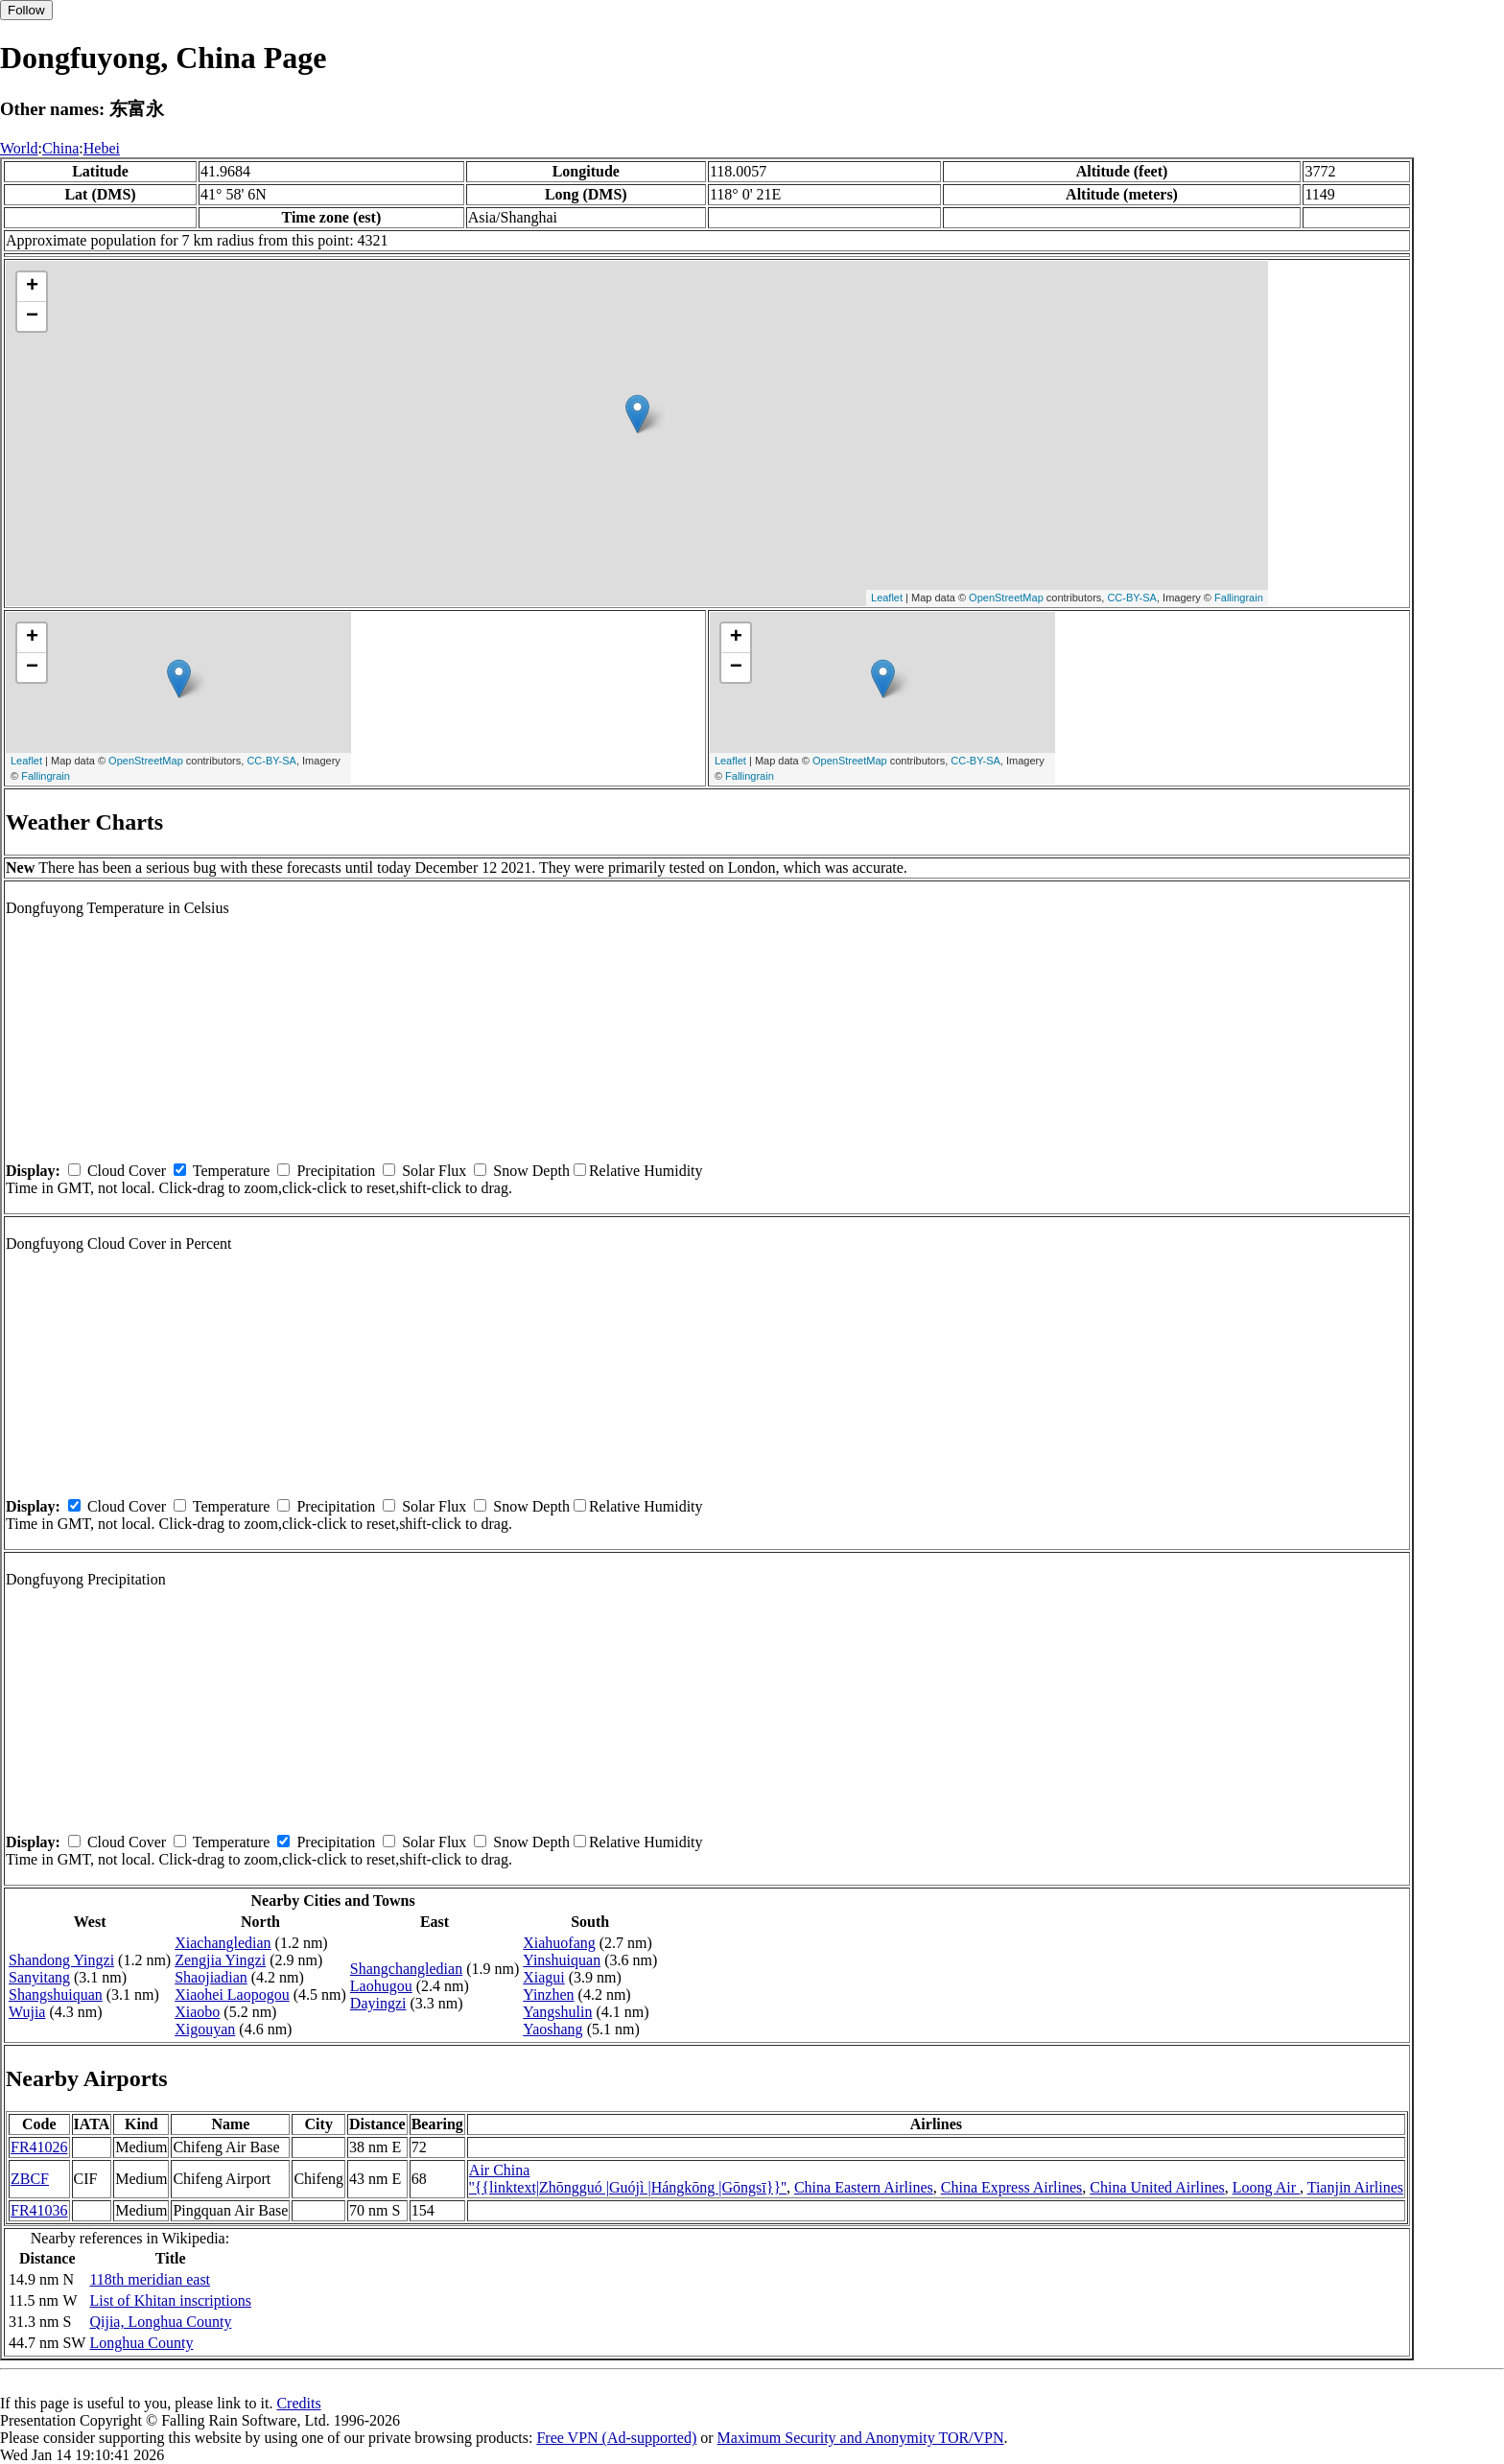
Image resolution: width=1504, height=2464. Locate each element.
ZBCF (30, 2179)
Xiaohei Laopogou (232, 1994)
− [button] (32, 316)
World (19, 148)
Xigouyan (205, 2029)
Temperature (231, 1170)
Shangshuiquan (56, 1994)
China (60, 148)
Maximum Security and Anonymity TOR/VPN (860, 2437)
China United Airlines (1157, 2187)
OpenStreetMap (1006, 597)
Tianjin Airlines (1355, 2187)
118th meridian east (149, 2279)
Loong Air (1266, 2187)
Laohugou (381, 1986)
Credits (298, 2403)
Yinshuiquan (561, 1960)
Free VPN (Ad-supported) (616, 2437)
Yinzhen (548, 1994)
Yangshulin (557, 2012)
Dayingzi (378, 2003)
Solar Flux (434, 1170)
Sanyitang (39, 1977)
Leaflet (887, 597)
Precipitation (335, 1170)
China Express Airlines (1012, 2187)
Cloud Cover (126, 1170)
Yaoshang (552, 2029)
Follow (26, 10)
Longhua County (141, 2343)
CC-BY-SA (1132, 597)
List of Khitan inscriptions (169, 2300)
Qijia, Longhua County (160, 2321)
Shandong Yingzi (61, 1960)
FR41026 (39, 2147)
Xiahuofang (559, 1943)
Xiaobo (197, 2012)
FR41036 (39, 2210)
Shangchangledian (406, 1968)
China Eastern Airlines (863, 2187)
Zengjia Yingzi (220, 1960)
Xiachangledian (222, 1943)
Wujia (27, 2012)
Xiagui (544, 1977)
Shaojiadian (211, 1977)
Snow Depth (531, 1170)
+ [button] (32, 286)
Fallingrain (1238, 597)
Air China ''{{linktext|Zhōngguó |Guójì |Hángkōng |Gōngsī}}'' (628, 2178)
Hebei (101, 148)
